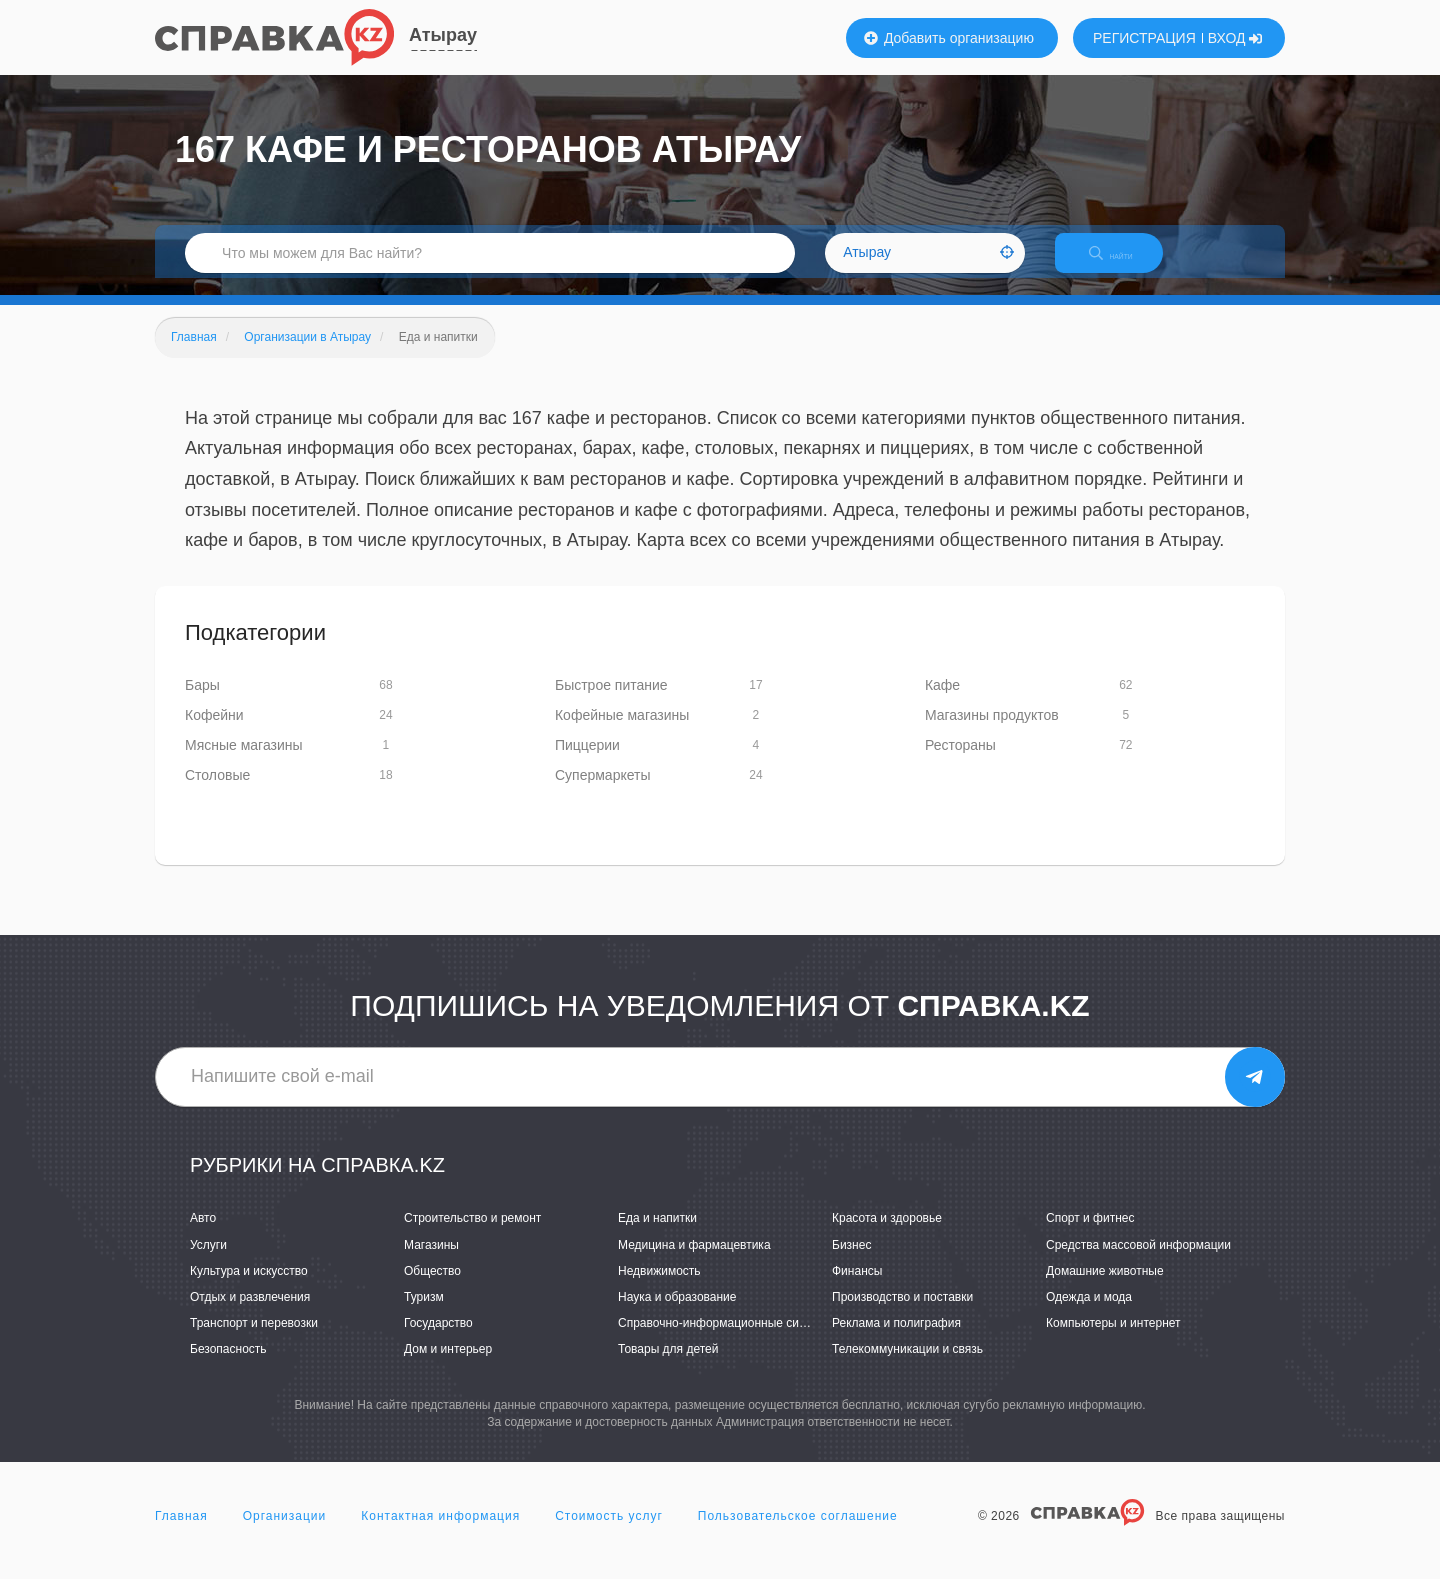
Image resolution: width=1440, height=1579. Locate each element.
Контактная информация (440, 1533)
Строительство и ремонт (472, 1236)
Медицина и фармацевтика (694, 1262)
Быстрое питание (611, 702)
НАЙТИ (1125, 264)
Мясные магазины (244, 762)
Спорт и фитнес (1090, 1236)
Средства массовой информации (1138, 1262)
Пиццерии (587, 762)
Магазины (431, 1262)
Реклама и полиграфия (896, 1340)
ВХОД (1235, 38)
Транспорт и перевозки (254, 1340)
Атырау (443, 35)
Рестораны (960, 762)
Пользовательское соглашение (798, 1533)
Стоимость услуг (609, 1533)
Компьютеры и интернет (1113, 1340)
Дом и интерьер (448, 1366)
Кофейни (214, 732)
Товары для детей (668, 1366)
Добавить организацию (949, 38)
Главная (181, 1533)
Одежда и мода (1089, 1314)
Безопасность (228, 1366)
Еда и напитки (657, 1236)
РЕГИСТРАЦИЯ (1144, 38)
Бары (202, 702)
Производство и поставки (902, 1314)
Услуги (208, 1262)
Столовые (217, 792)
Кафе (942, 702)
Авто (203, 1236)
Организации (285, 1533)
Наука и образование (677, 1314)
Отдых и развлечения (250, 1314)
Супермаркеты (603, 792)
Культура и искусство (249, 1288)
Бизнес (851, 1262)
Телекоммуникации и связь (907, 1366)
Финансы (857, 1288)
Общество (432, 1288)
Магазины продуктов (992, 732)
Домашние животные (1105, 1288)
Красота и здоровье (887, 1236)
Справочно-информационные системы (726, 1340)
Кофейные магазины (622, 732)
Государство (438, 1340)
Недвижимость (659, 1288)
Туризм (424, 1314)
